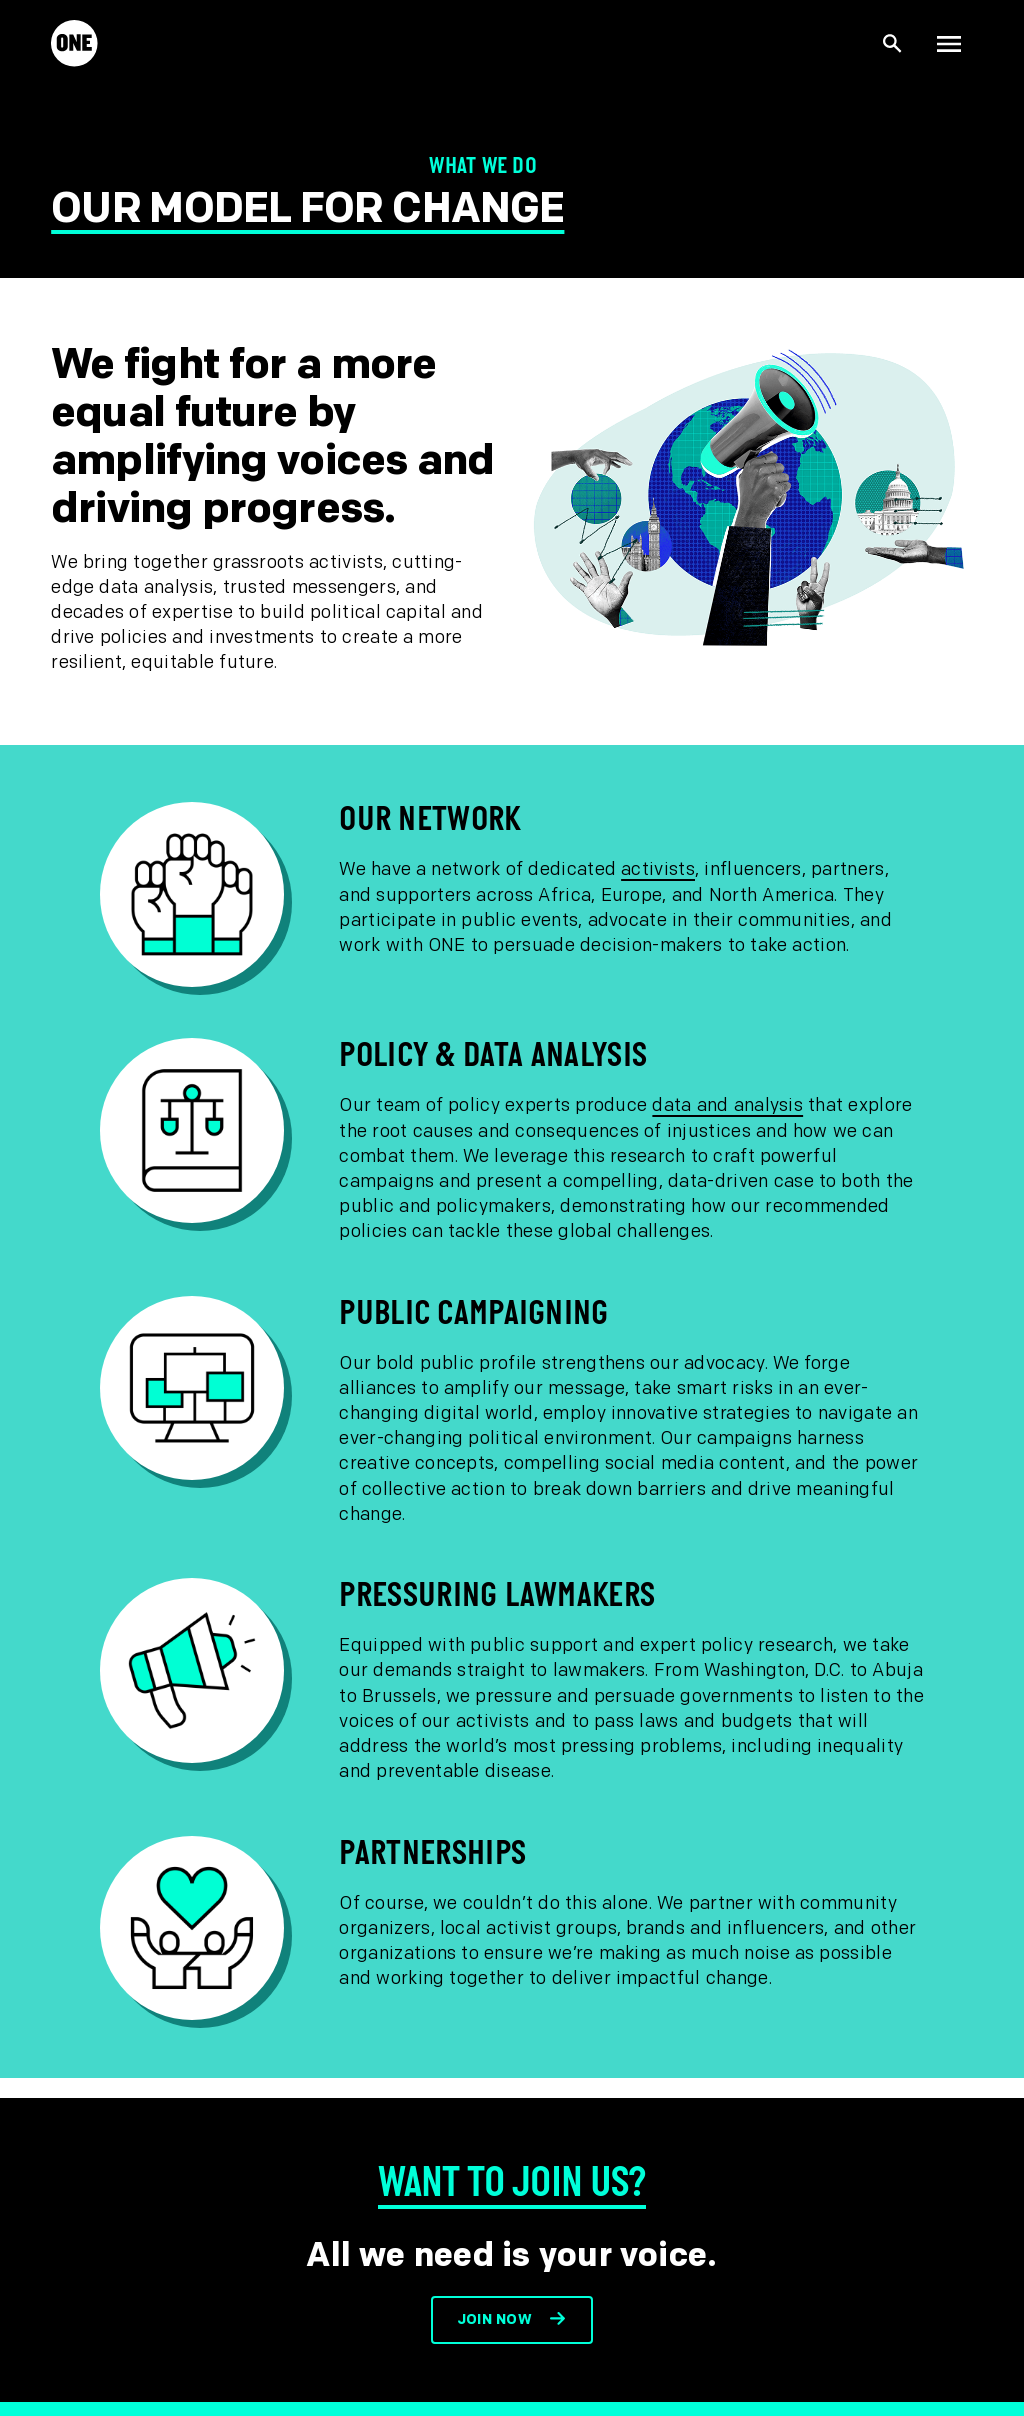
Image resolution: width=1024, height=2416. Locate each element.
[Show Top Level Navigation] (949, 44)
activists (658, 869)
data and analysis (727, 1105)
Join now (494, 2319)
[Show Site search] (893, 44)
